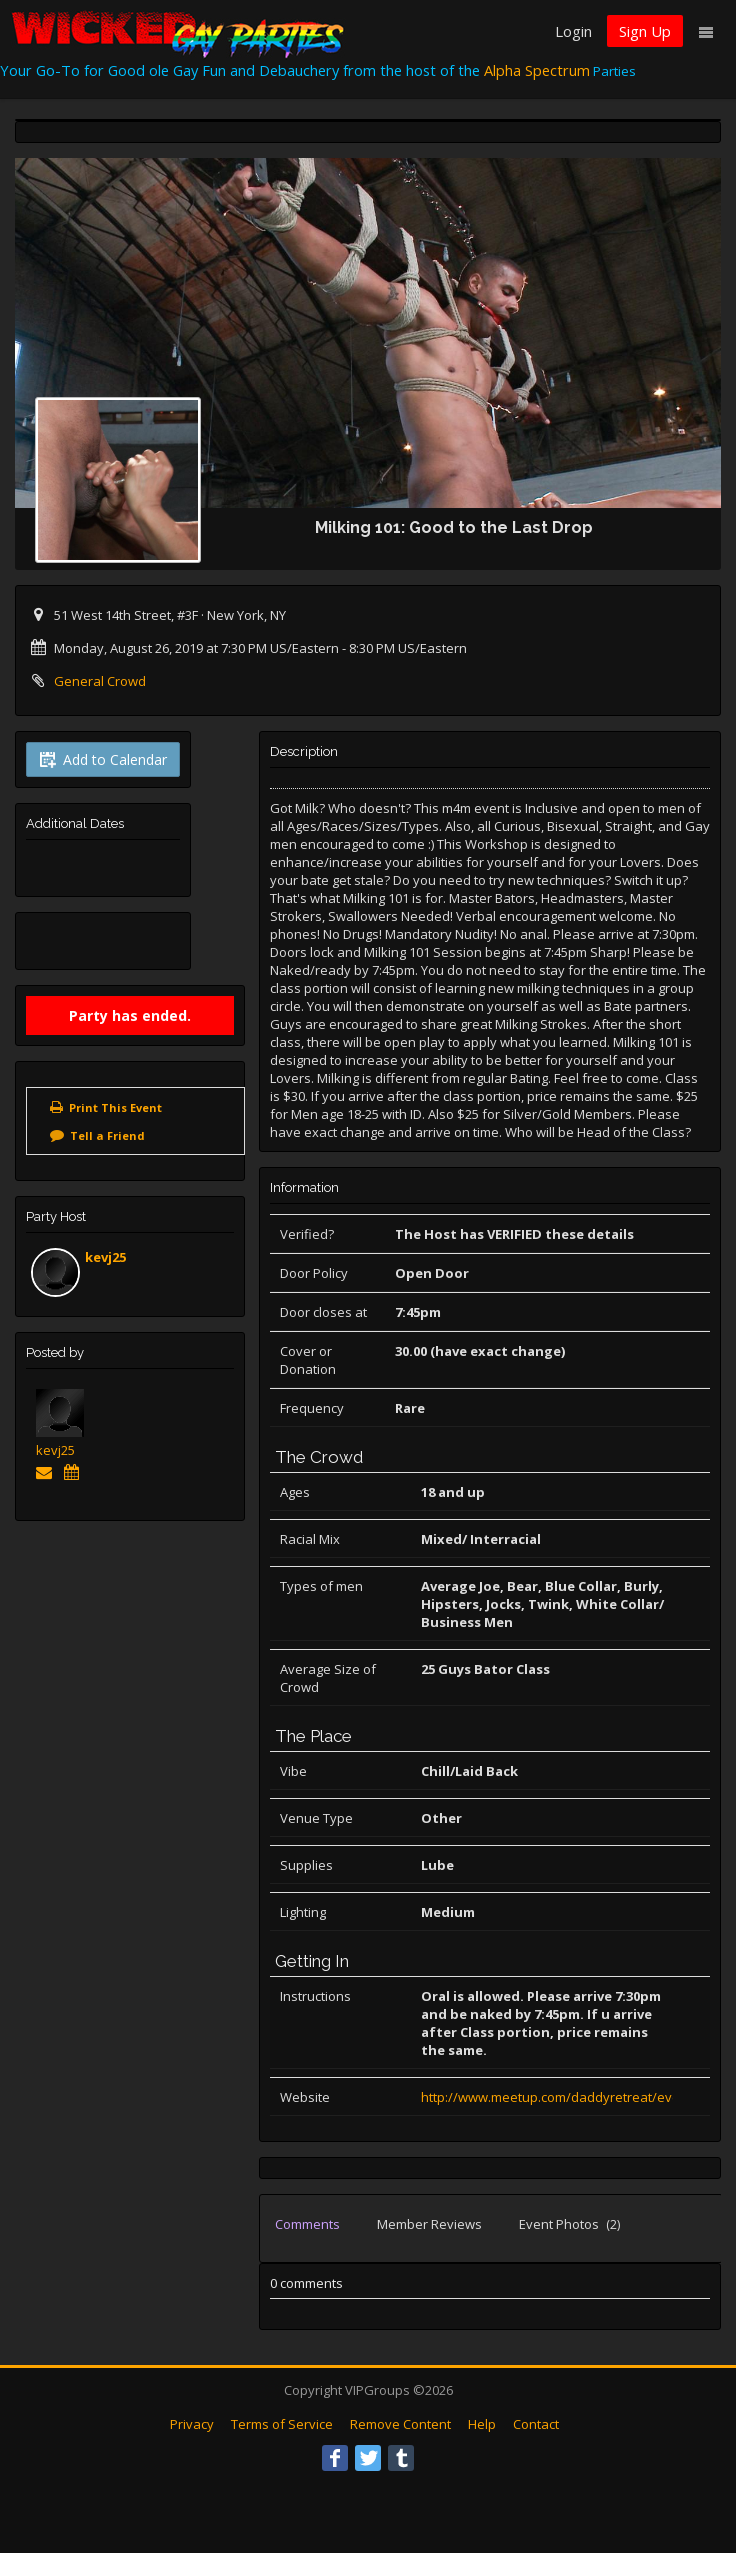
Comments (307, 2224)
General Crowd (100, 681)
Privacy (192, 2424)
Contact (536, 2424)
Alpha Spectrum (537, 70)
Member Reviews (429, 2224)
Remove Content (400, 2424)
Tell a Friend (107, 1135)
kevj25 (105, 1257)
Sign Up (645, 31)
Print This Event (115, 1107)
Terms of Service (282, 2424)
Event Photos (569, 2224)
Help (482, 2424)
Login (573, 31)
